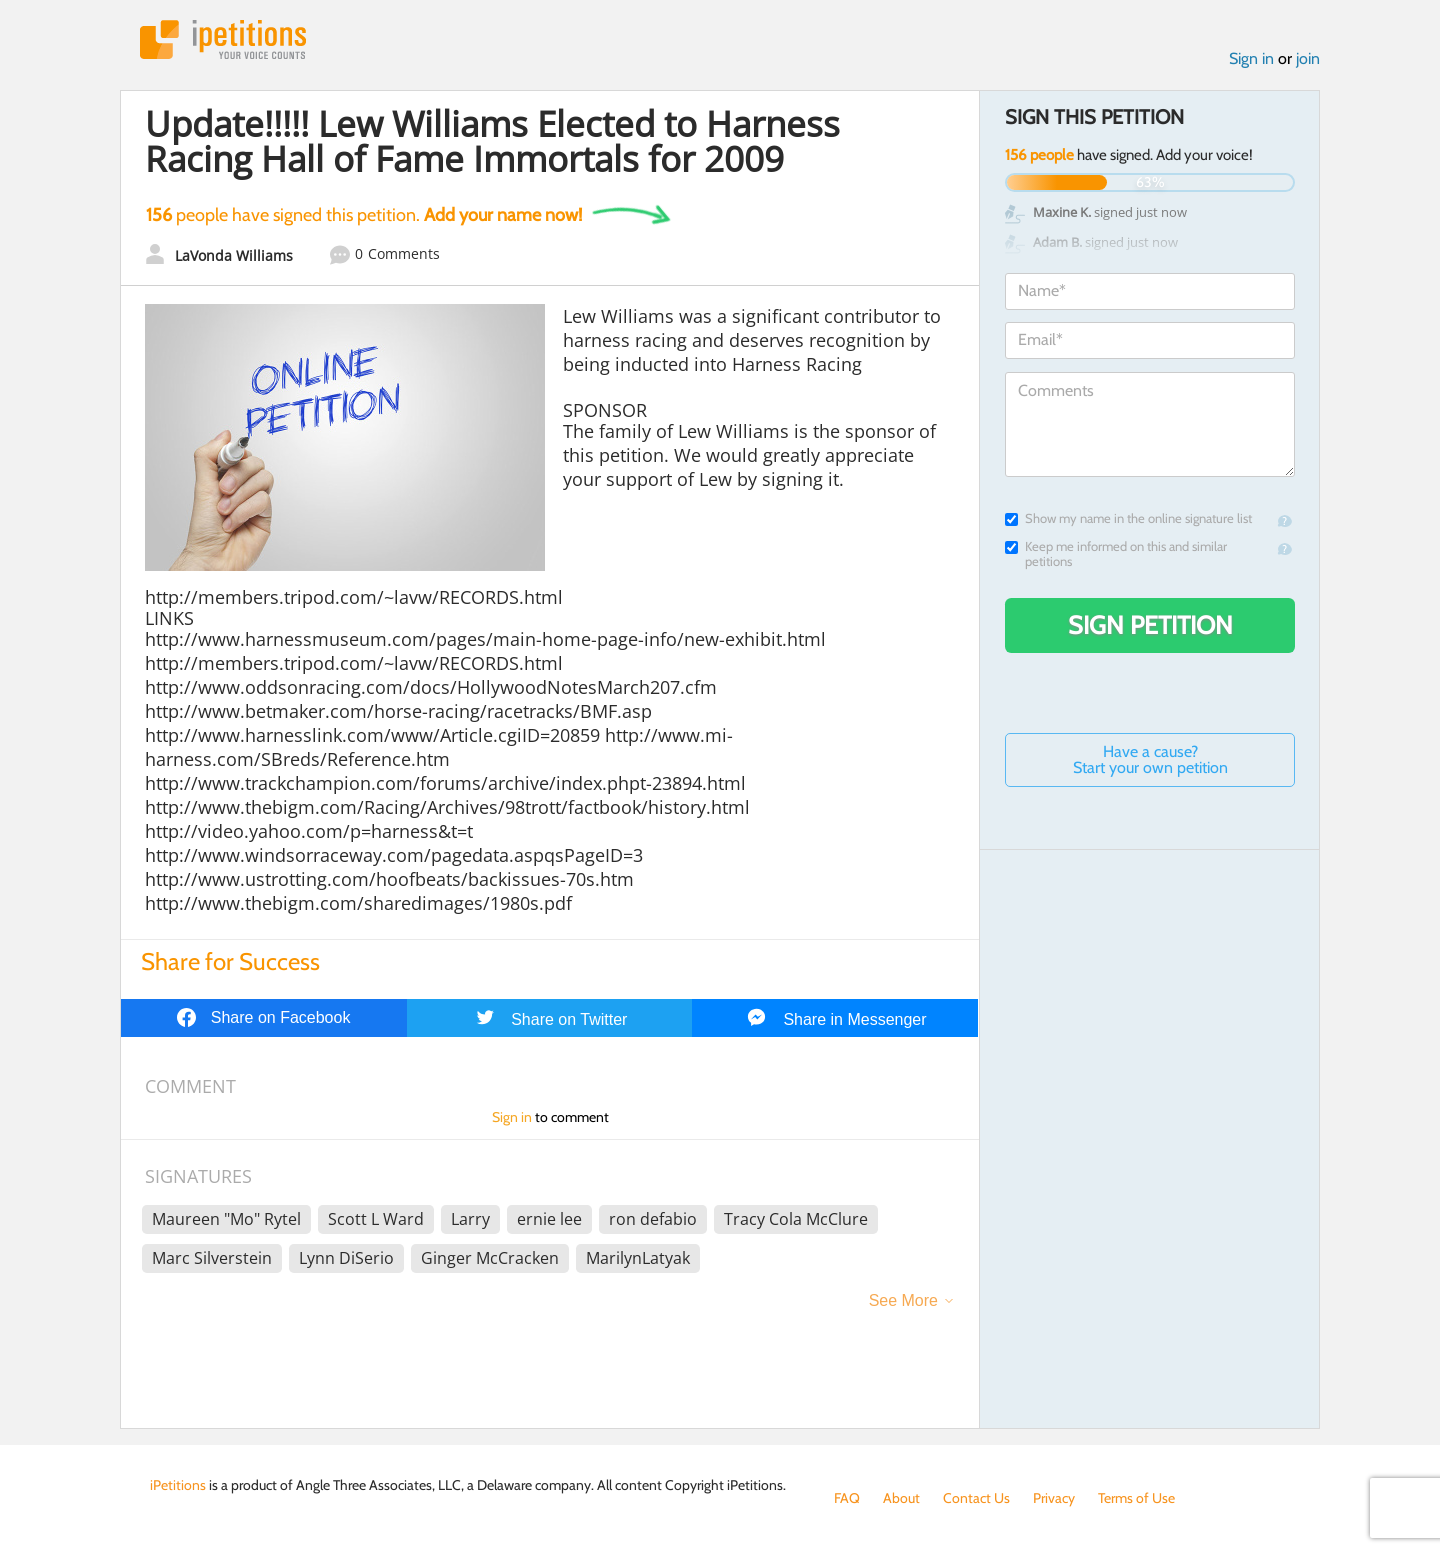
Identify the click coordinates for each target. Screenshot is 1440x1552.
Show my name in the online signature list (1128, 518)
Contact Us (976, 1498)
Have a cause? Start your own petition (1150, 759)
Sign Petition (1150, 625)
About (901, 1498)
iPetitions (223, 39)
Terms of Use (1136, 1498)
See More (903, 1300)
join (1308, 58)
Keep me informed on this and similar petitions (1116, 554)
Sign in (1251, 58)
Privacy (1054, 1498)
